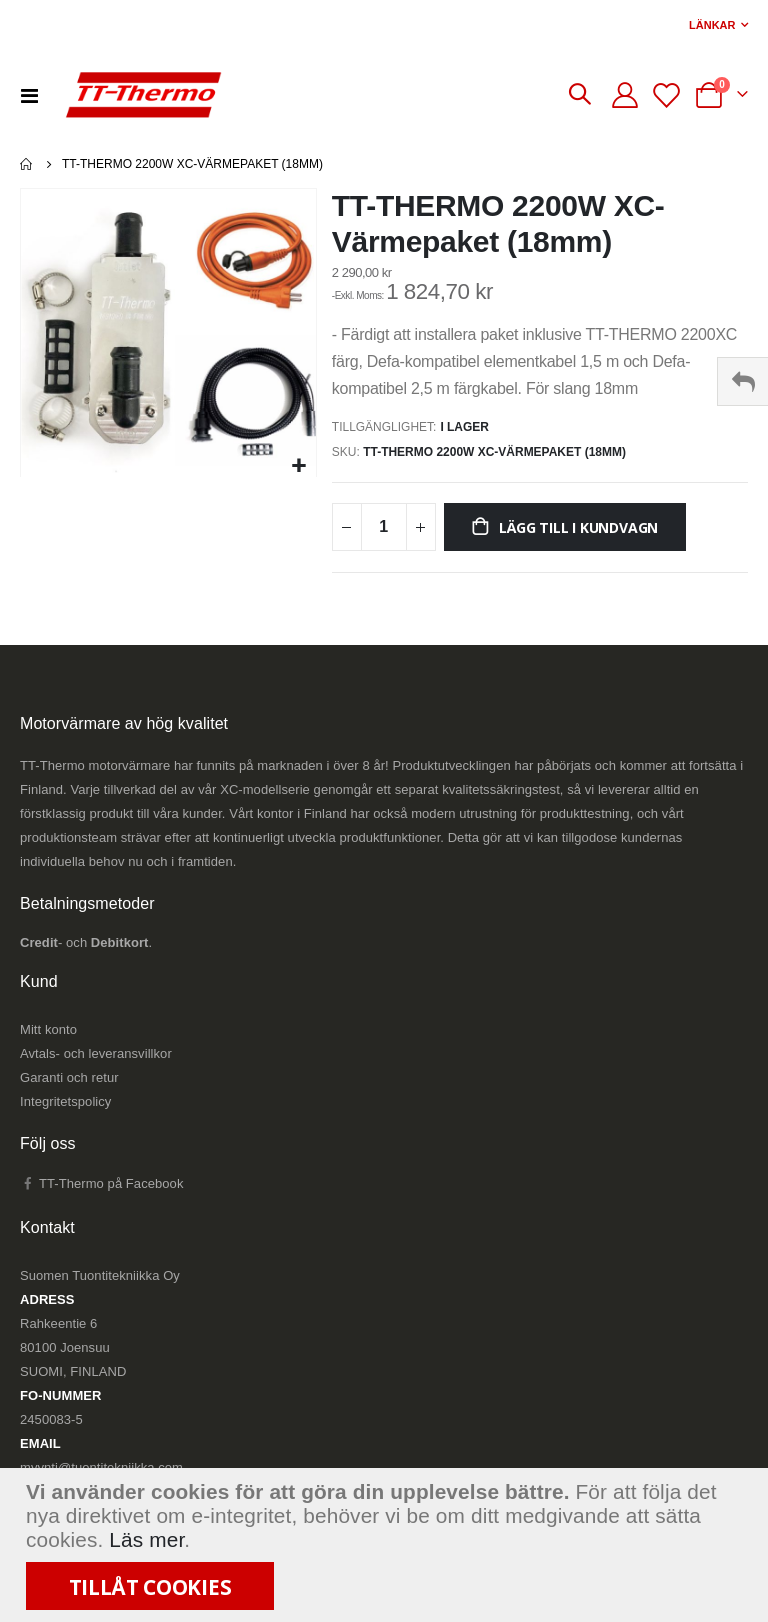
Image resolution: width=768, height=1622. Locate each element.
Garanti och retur (69, 1082)
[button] (298, 466)
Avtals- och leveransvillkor (96, 1058)
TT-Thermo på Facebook (101, 1188)
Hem (27, 164)
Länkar (712, 25)
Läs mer (146, 1539)
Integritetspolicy (65, 1106)
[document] (386, 1545)
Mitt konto (48, 1034)
